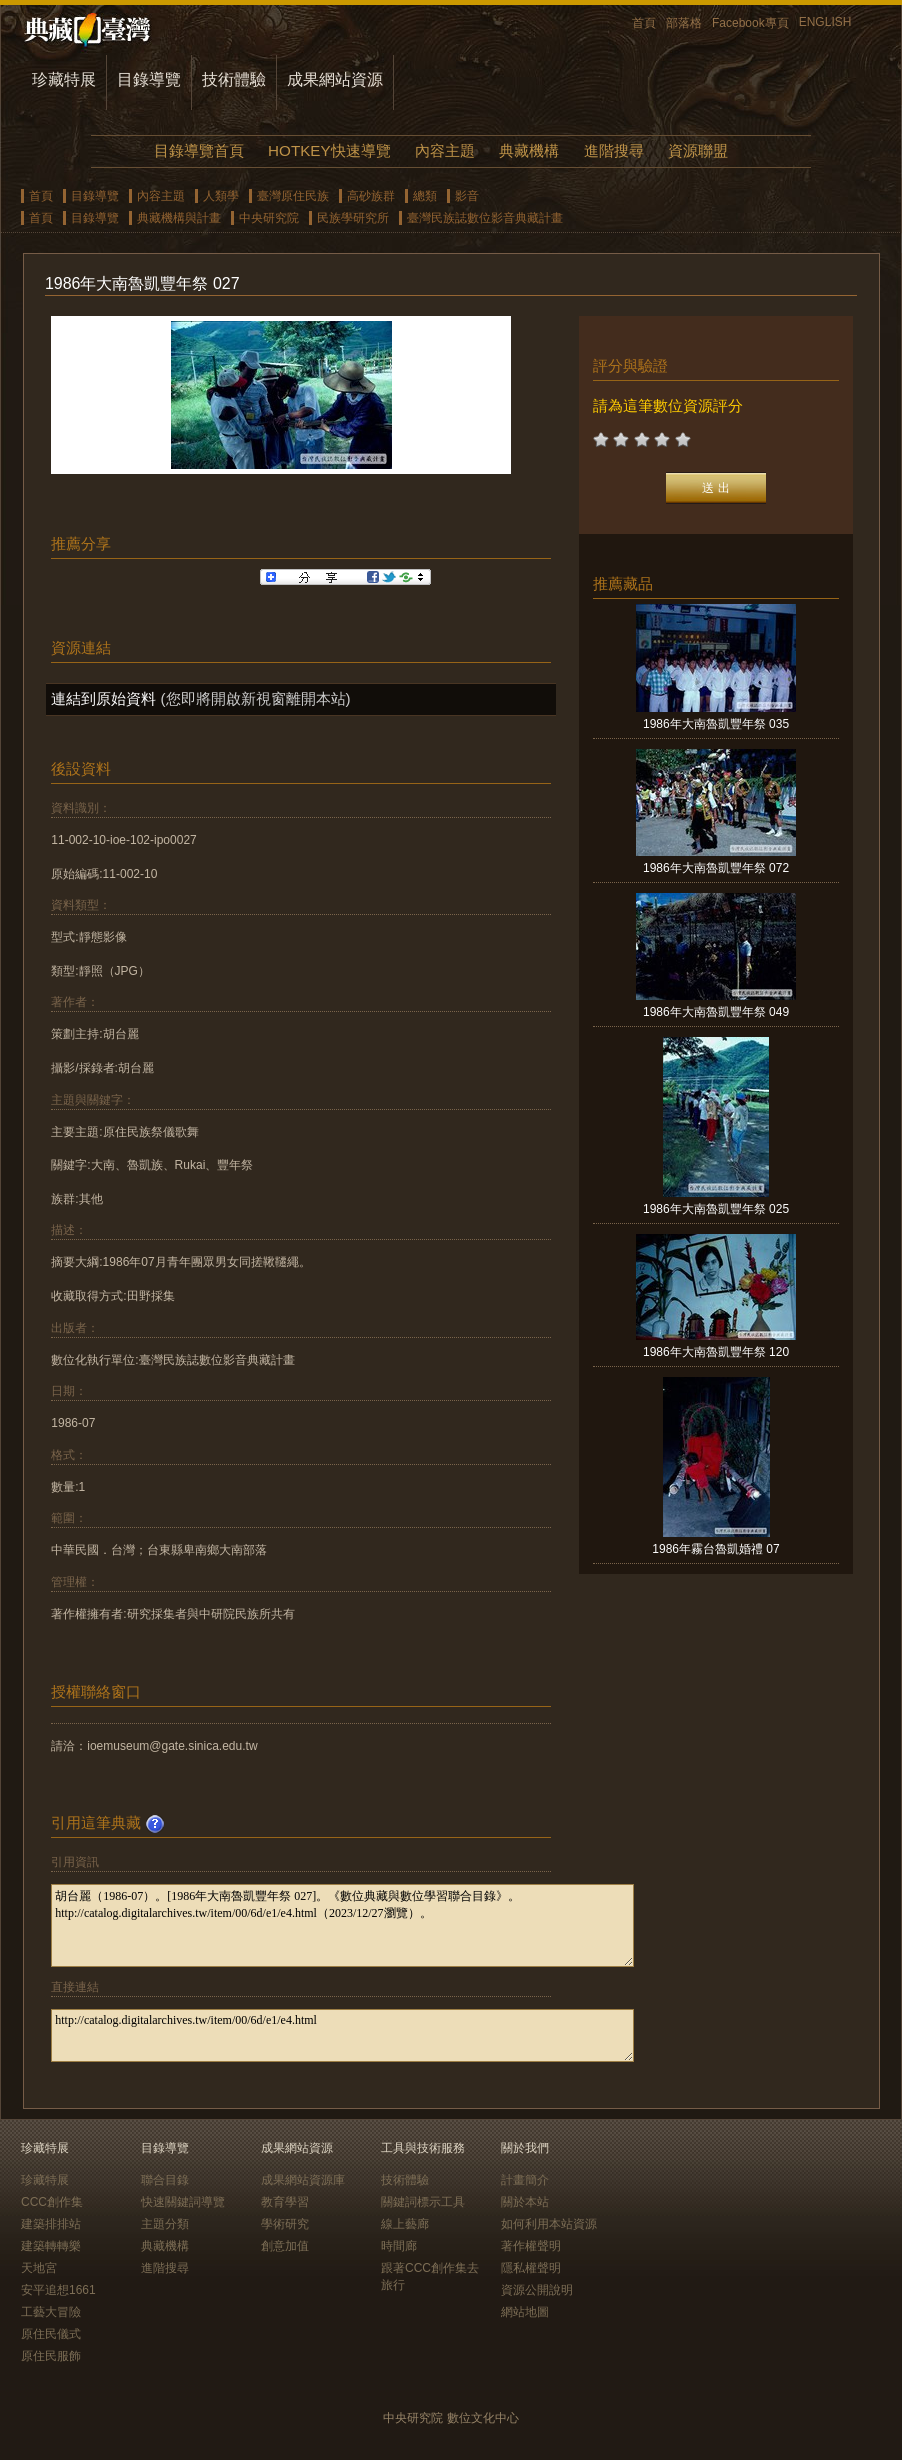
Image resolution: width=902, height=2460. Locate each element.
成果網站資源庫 (303, 2180)
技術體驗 (234, 79)
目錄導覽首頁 (199, 150)
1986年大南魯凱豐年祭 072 (716, 868)
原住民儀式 (51, 2334)
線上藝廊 (405, 2224)
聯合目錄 (165, 2180)
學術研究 (285, 2224)
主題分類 (165, 2224)
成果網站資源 (335, 79)
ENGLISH (825, 22)
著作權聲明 (531, 2246)
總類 (425, 196)
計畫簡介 (525, 2180)
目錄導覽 (149, 79)
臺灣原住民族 (293, 196)
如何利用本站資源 (549, 2224)
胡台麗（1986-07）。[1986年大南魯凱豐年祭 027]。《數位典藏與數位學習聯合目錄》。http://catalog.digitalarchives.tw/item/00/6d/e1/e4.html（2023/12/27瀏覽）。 (342, 1925)
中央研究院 (269, 218)
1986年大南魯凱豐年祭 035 (716, 724)
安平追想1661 (58, 2290)
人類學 (221, 196)
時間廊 (399, 2246)
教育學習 (285, 2202)
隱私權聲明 (531, 2268)
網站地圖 (525, 2312)
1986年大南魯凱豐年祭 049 (716, 1012)
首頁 (644, 23)
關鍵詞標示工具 (423, 2202)
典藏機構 (529, 150)
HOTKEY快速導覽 (329, 150)
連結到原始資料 (103, 698)
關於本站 (525, 2202)
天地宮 (39, 2268)
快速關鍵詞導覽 (183, 2202)
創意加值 (285, 2246)
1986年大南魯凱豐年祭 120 (716, 1352)
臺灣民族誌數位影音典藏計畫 (485, 218)
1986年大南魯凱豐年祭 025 (716, 1209)
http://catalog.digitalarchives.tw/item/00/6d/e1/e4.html (342, 2035)
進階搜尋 (614, 150)
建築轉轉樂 (51, 2246)
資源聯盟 (698, 150)
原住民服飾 (51, 2356)
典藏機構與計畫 (179, 218)
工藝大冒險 (51, 2312)
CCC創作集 (52, 2202)
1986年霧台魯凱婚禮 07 (715, 1549)
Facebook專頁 (750, 23)
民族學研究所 (353, 218)
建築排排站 (51, 2224)
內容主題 (445, 150)
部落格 (684, 23)
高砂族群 (371, 196)
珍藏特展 (64, 79)
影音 (467, 196)
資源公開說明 (537, 2290)
